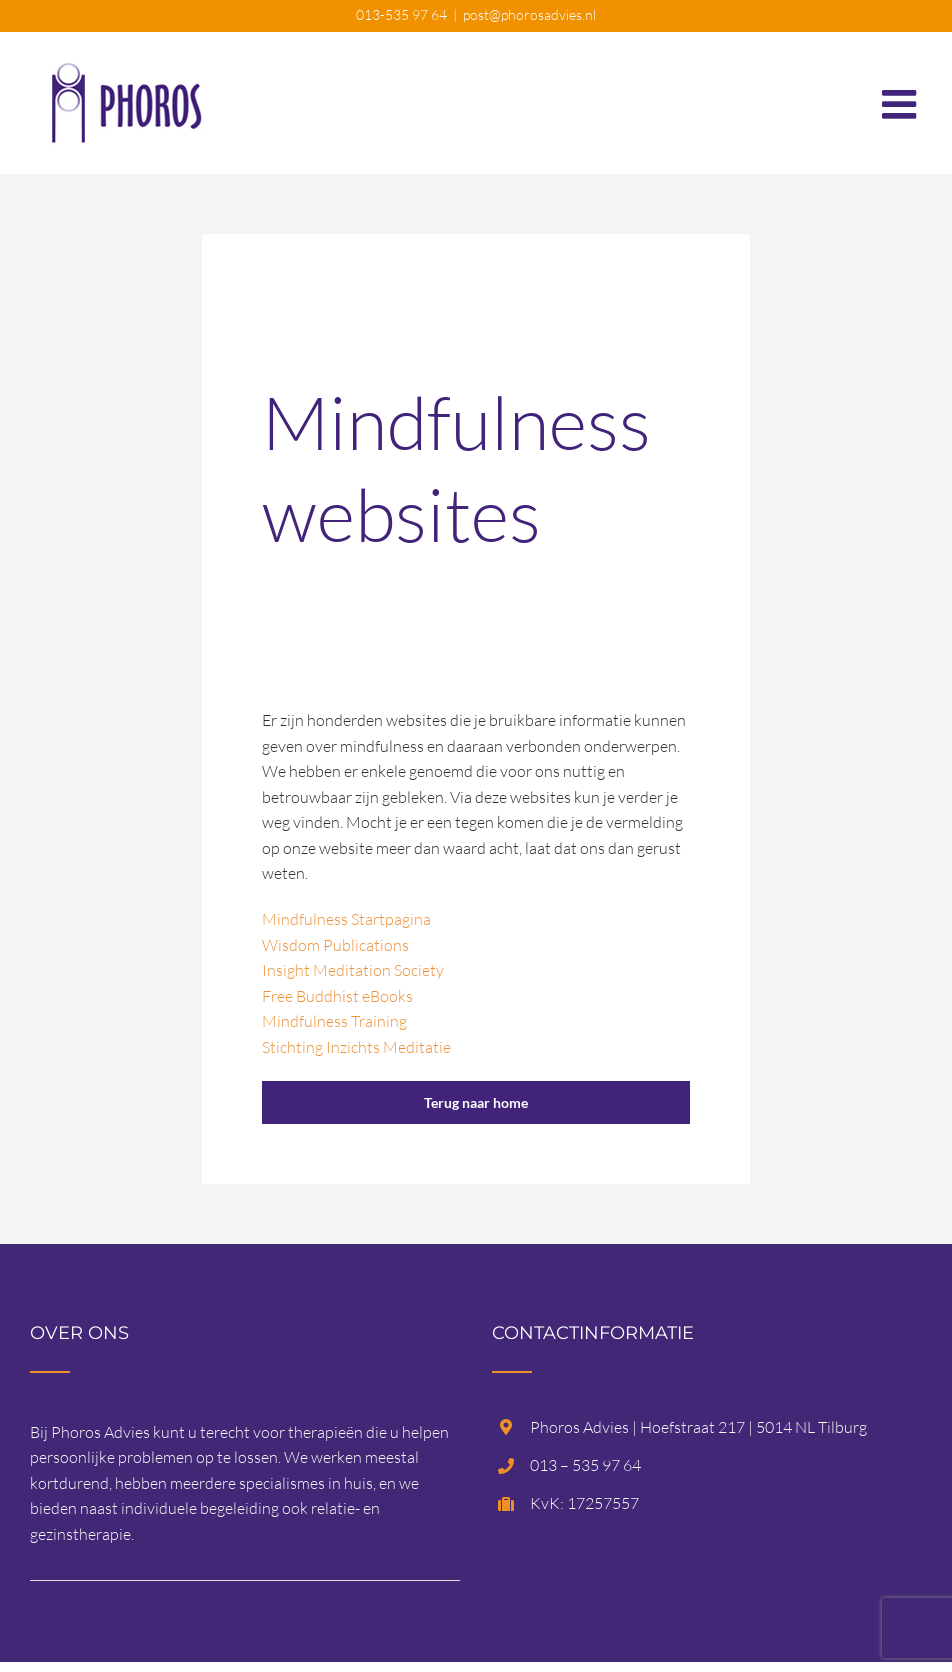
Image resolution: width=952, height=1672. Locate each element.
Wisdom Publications (335, 945)
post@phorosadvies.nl (529, 14)
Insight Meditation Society (353, 970)
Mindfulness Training (334, 1021)
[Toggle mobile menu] (902, 94)
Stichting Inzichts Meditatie (356, 1047)
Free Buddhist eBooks (337, 996)
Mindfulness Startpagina (346, 919)
